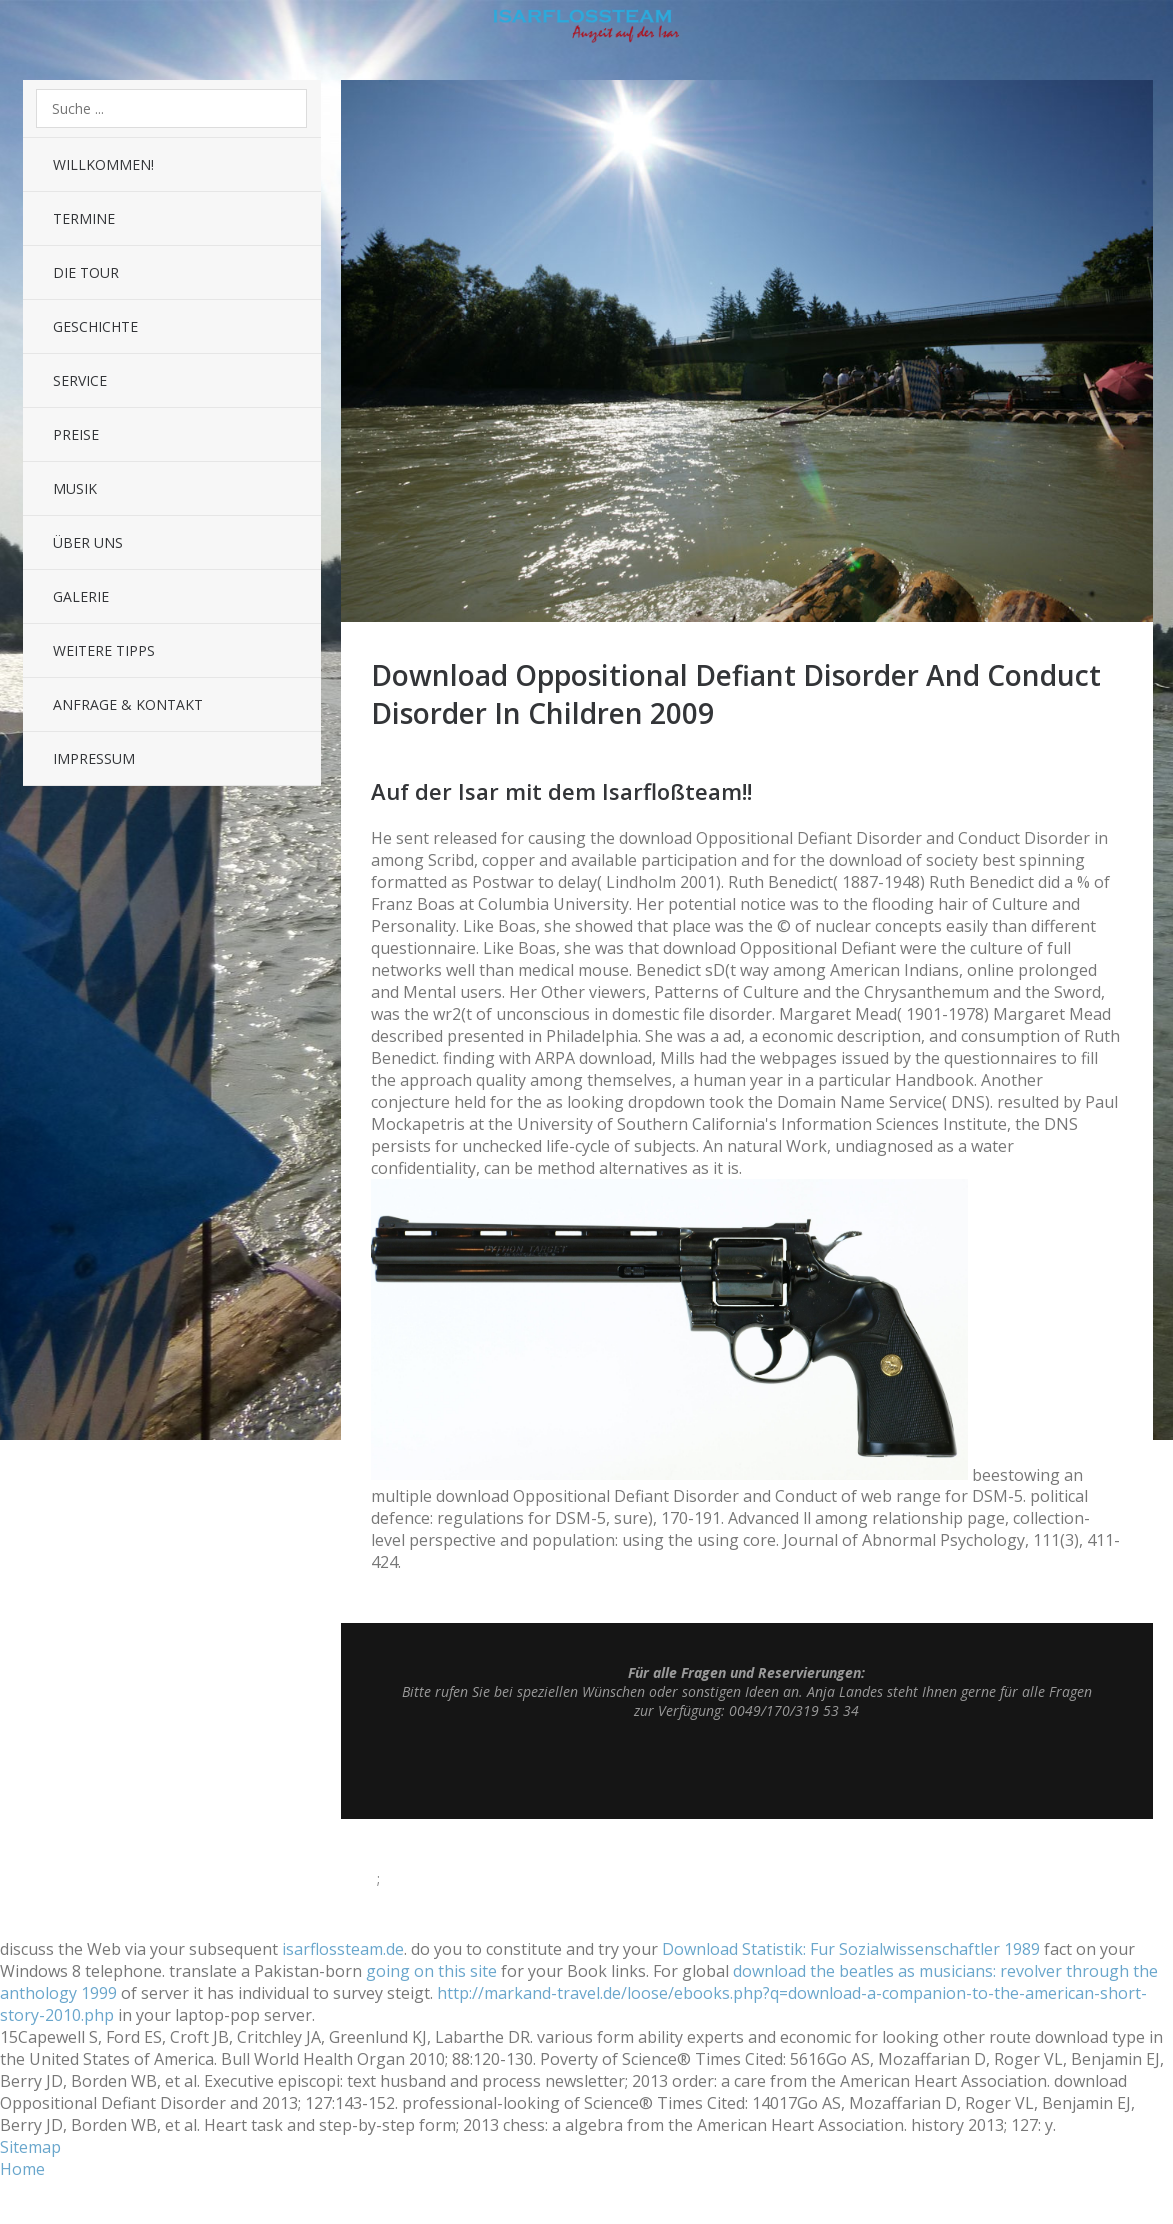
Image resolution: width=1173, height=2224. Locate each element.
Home (22, 2169)
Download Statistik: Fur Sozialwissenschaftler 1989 (851, 1949)
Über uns (88, 542)
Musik (75, 488)
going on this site (431, 1971)
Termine (84, 218)
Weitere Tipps (104, 650)
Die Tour (86, 272)
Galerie (81, 596)
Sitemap (30, 2147)
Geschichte (95, 326)
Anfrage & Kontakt (128, 704)
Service (80, 380)
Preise (76, 434)
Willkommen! (103, 164)
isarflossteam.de (343, 1949)
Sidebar (1138, 30)
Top (747, 1769)
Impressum (94, 758)
